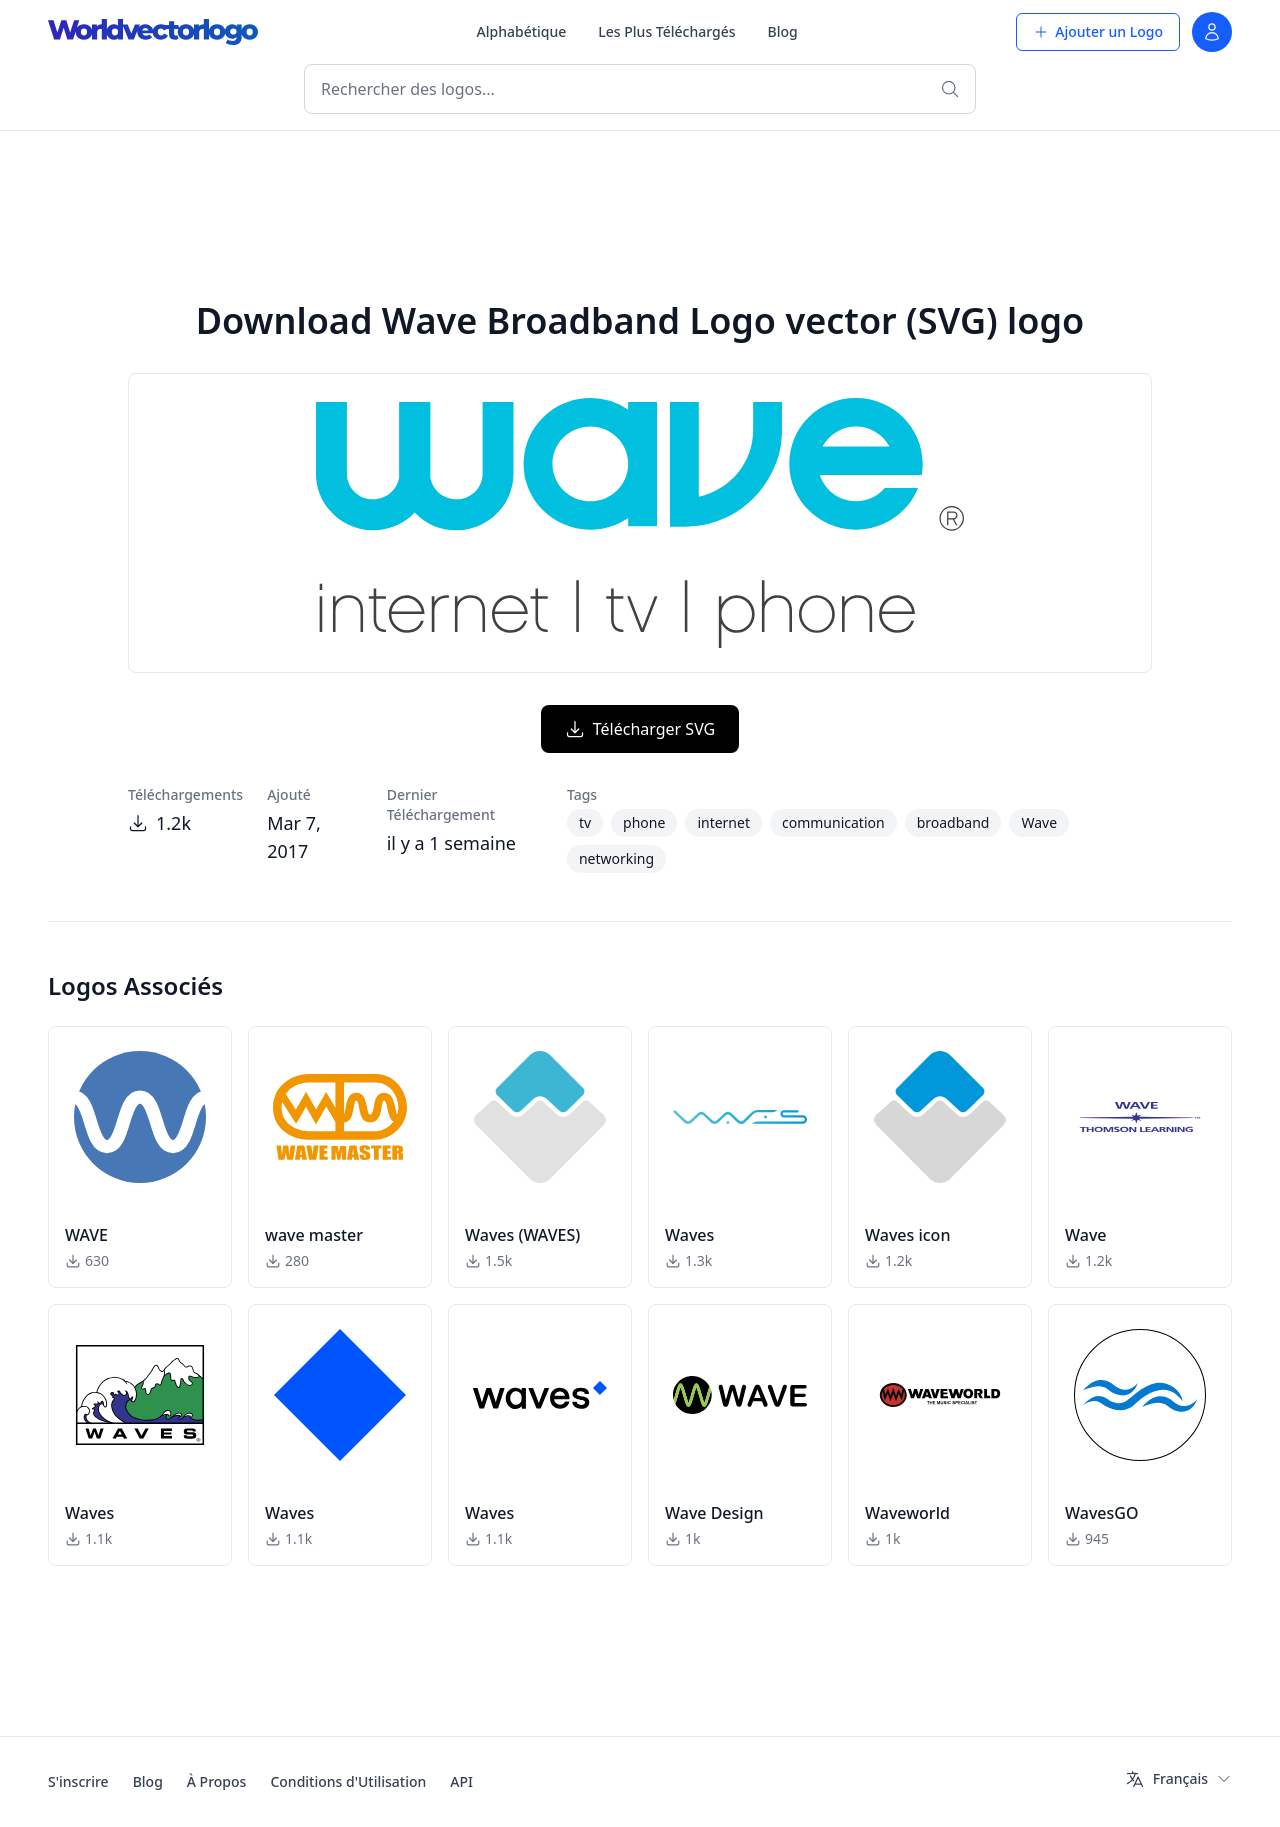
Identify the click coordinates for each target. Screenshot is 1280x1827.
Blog (783, 31)
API (461, 1781)
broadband (953, 822)
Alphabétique (522, 31)
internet (723, 822)
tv (585, 822)
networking (616, 858)
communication (833, 822)
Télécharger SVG (640, 729)
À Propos (217, 1781)
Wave (1039, 822)
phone (644, 822)
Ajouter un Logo (1098, 31)
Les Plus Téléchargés (666, 31)
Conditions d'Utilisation (348, 1781)
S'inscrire (78, 1781)
